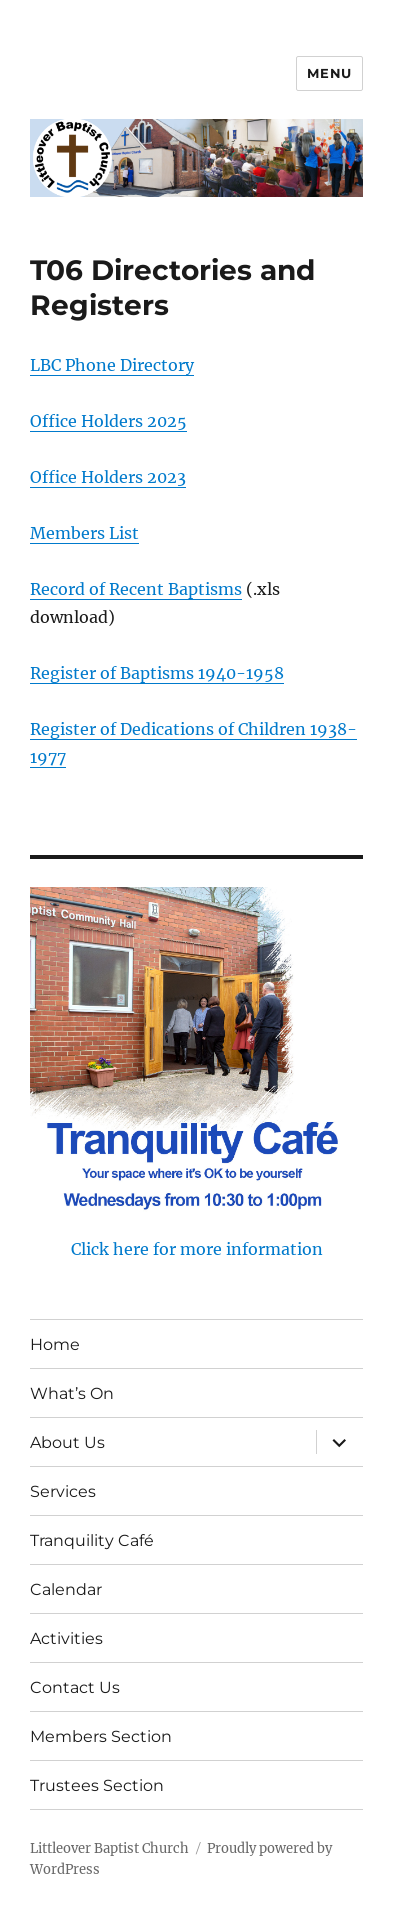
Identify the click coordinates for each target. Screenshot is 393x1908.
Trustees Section (97, 1785)
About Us (67, 1442)
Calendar (66, 1589)
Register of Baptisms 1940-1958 (157, 673)
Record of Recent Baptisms (136, 589)
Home (55, 1344)
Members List (84, 533)
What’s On (72, 1393)
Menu (329, 73)
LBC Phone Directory (112, 365)
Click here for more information (197, 1249)
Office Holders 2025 (108, 421)
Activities (66, 1638)
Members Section (101, 1736)
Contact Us (75, 1687)
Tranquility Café (92, 1540)
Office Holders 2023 (108, 477)
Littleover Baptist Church (109, 1848)
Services (63, 1491)
